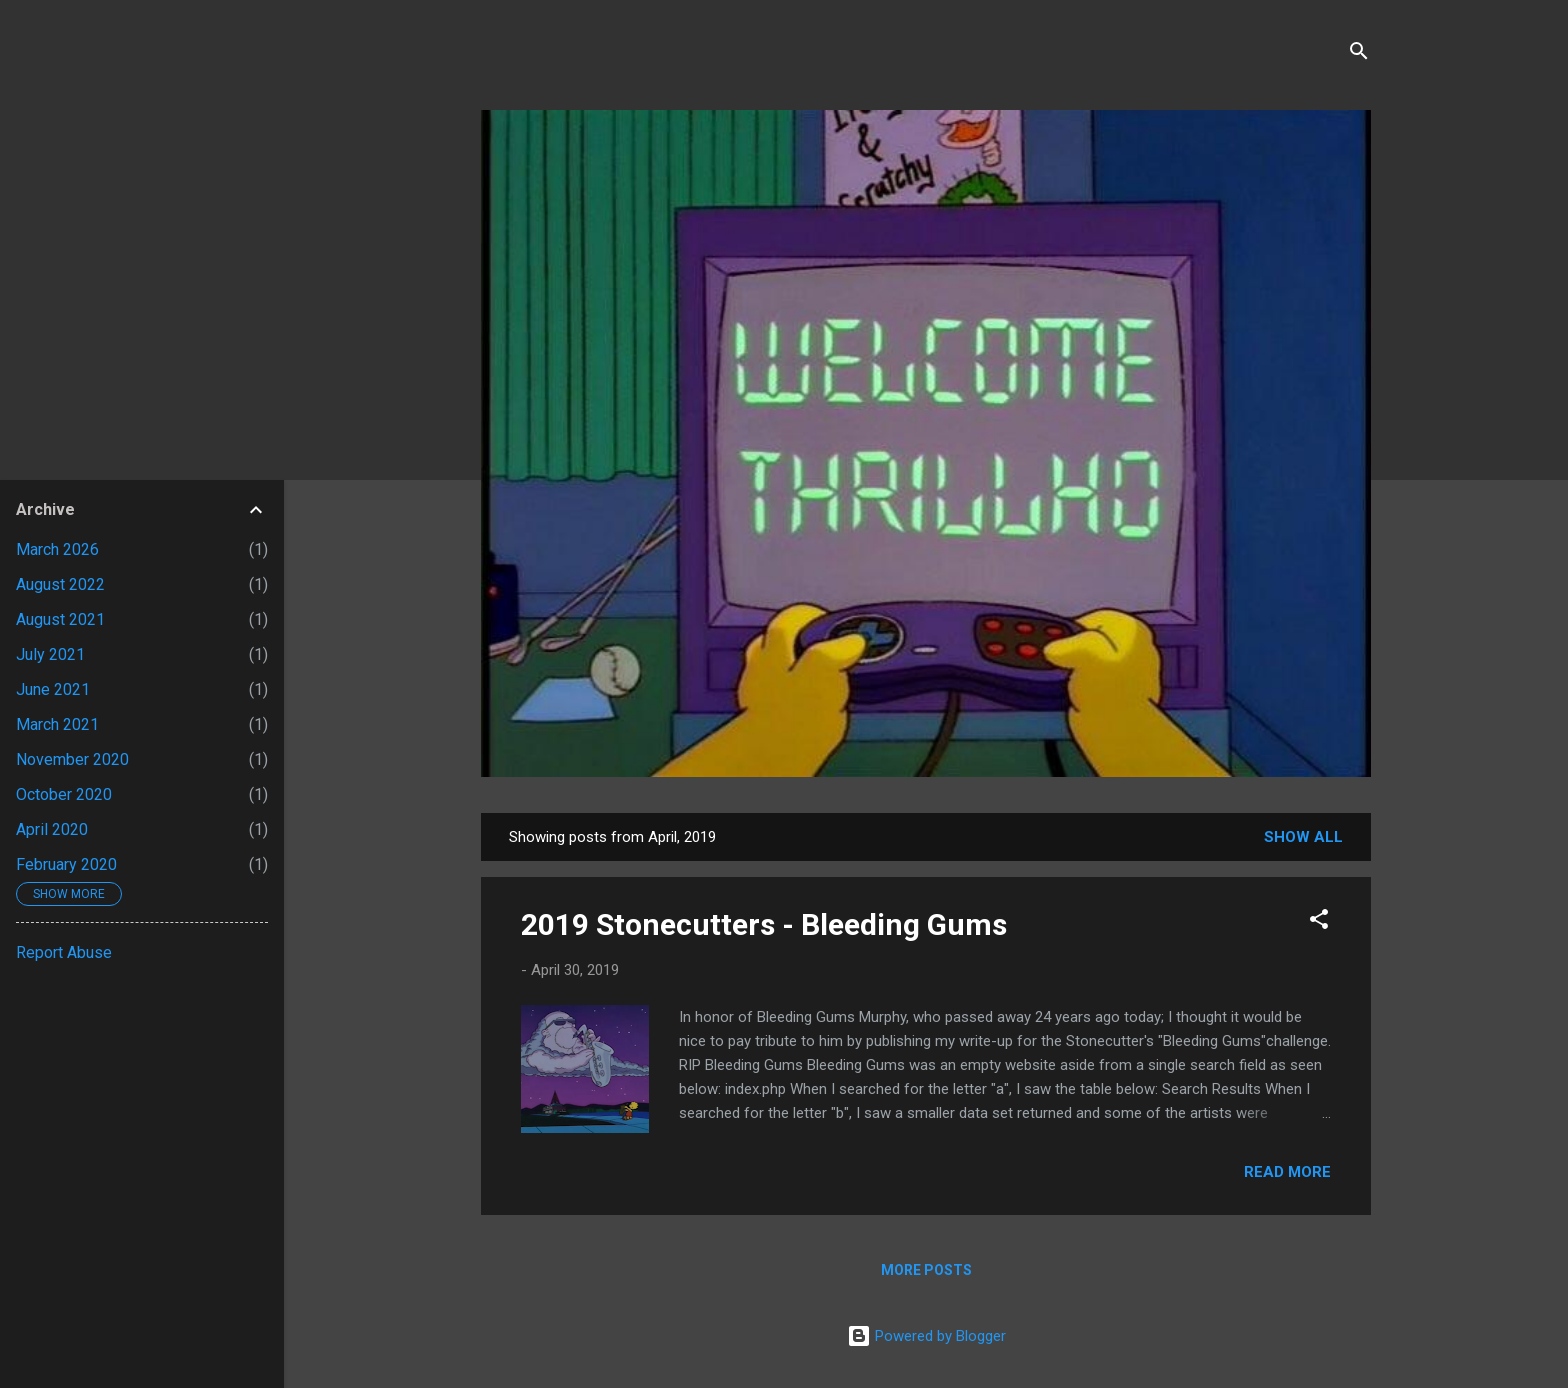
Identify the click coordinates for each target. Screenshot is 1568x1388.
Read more (1287, 1172)
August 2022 (60, 584)
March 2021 (57, 724)
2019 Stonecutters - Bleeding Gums (764, 924)
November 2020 (72, 759)
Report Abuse (64, 952)
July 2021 (50, 654)
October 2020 (64, 794)
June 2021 (53, 689)
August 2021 (60, 619)
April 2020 (52, 829)
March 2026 (57, 549)
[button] (1319, 922)
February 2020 (66, 864)
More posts (926, 1270)
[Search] (1359, 54)
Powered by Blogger (926, 1336)
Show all (1303, 837)
